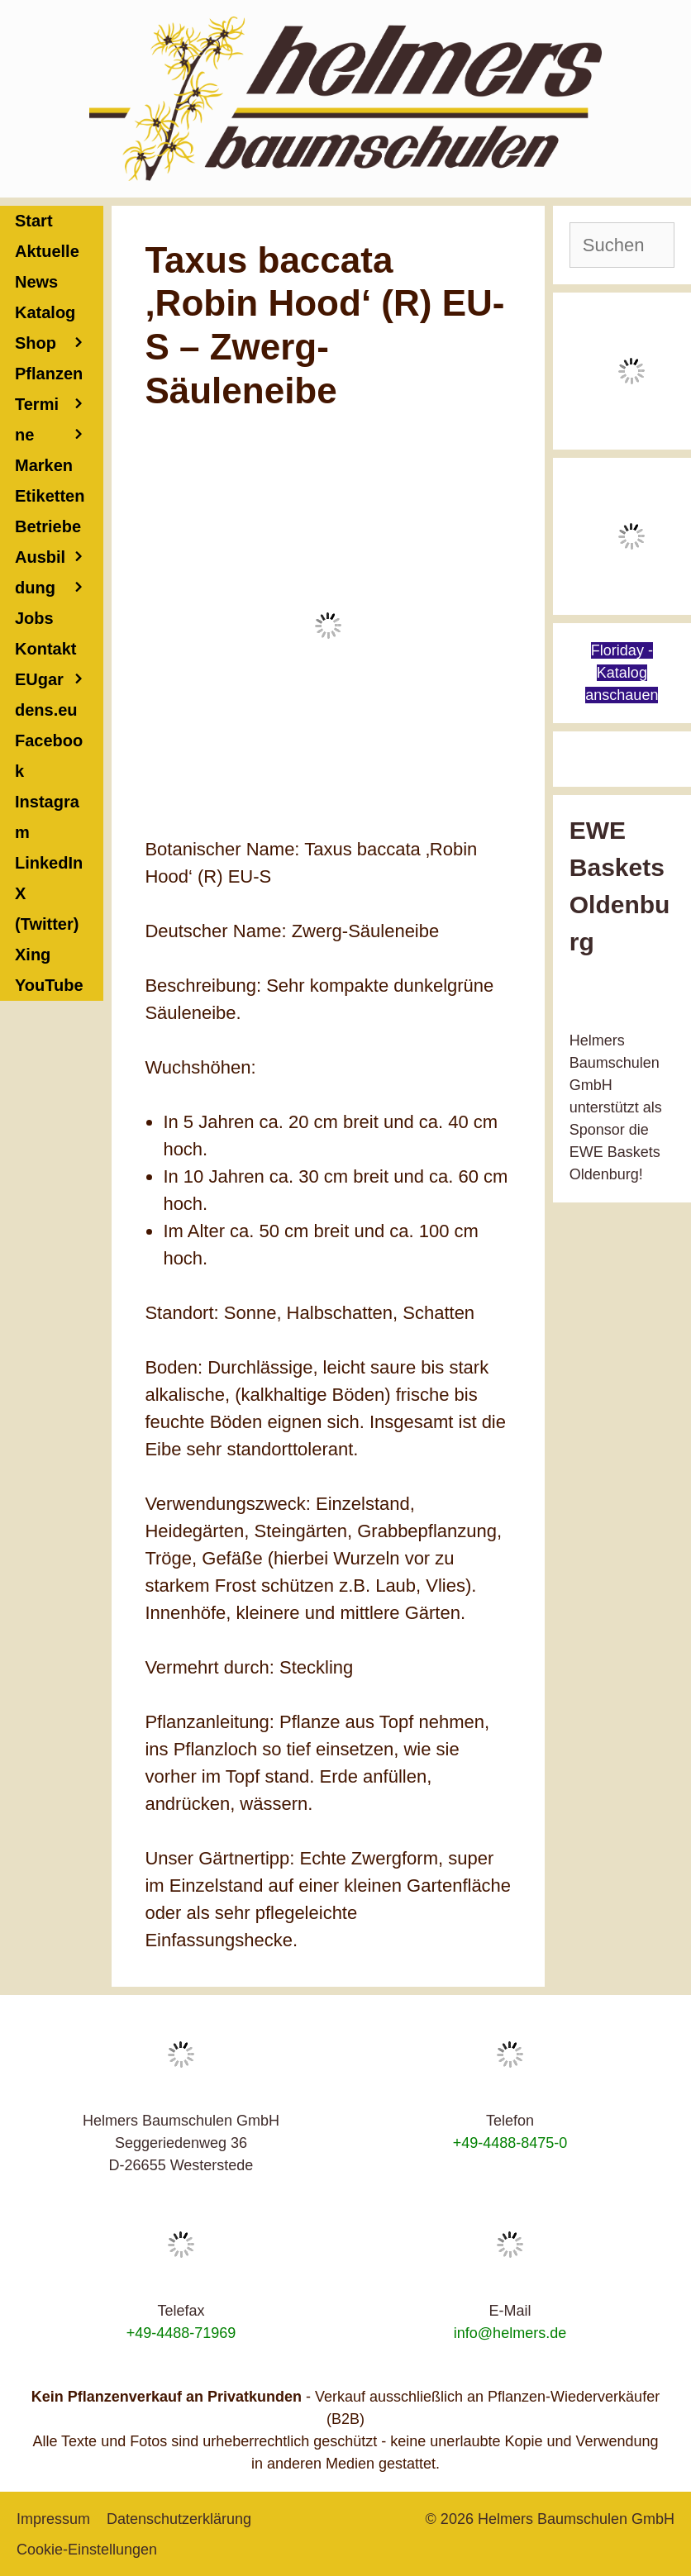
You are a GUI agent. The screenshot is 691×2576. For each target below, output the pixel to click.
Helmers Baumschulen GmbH (576, 2519)
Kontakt (59, 652)
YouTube (49, 985)
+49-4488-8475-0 (510, 2143)
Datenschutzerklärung (179, 2519)
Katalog (45, 312)
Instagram (47, 817)
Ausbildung (59, 575)
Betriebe (59, 529)
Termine (59, 422)
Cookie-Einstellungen (87, 2549)
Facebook (49, 755)
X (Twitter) (47, 908)
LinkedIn (49, 863)
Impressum (53, 2519)
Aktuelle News (47, 266)
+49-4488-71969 (181, 2333)
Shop (59, 343)
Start (34, 221)
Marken (44, 465)
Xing (32, 954)
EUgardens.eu (46, 694)
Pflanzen (59, 376)
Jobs (34, 618)
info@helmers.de (510, 2333)
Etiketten (49, 496)
